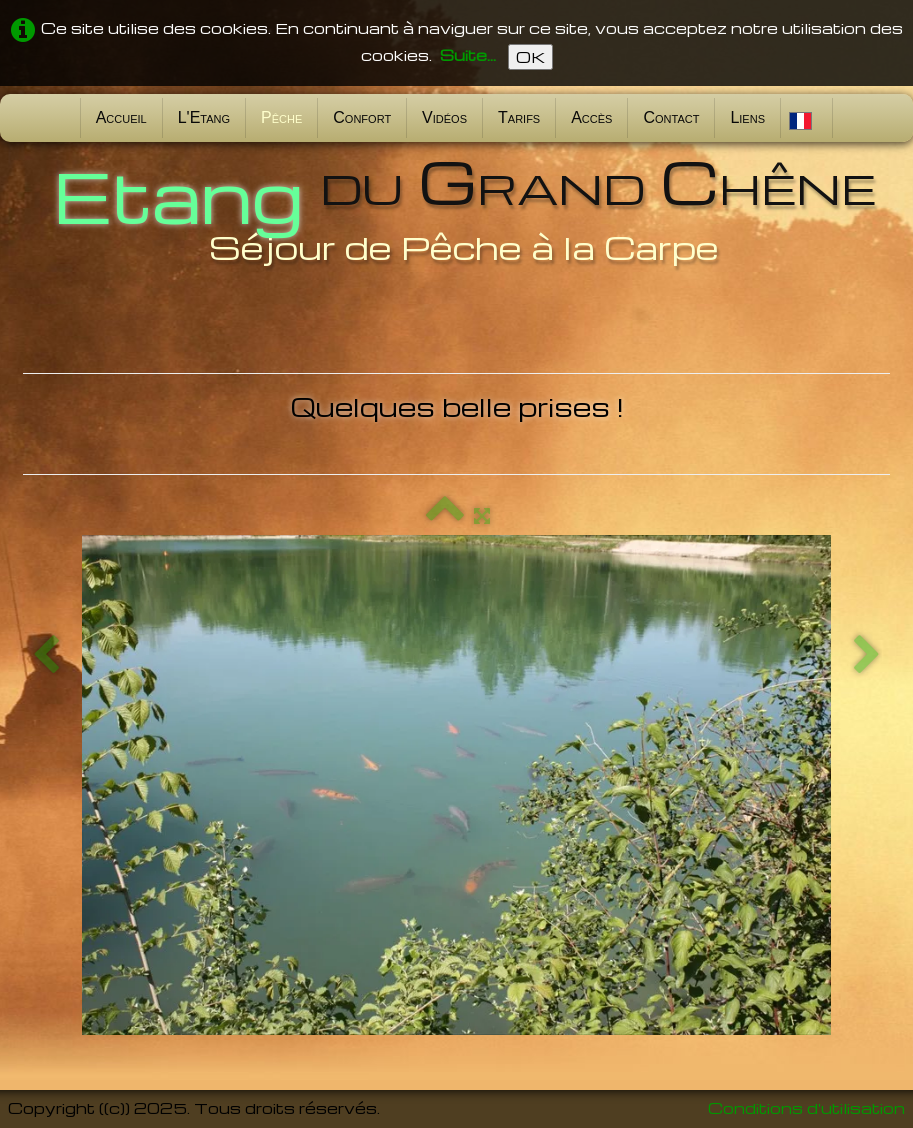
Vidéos (444, 117)
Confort (362, 117)
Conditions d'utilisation (806, 1108)
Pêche (281, 117)
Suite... (468, 55)
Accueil (121, 117)
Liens (747, 117)
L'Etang (204, 117)
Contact (671, 117)
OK (530, 57)
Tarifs (519, 117)
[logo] (457, 208)
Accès (591, 117)
